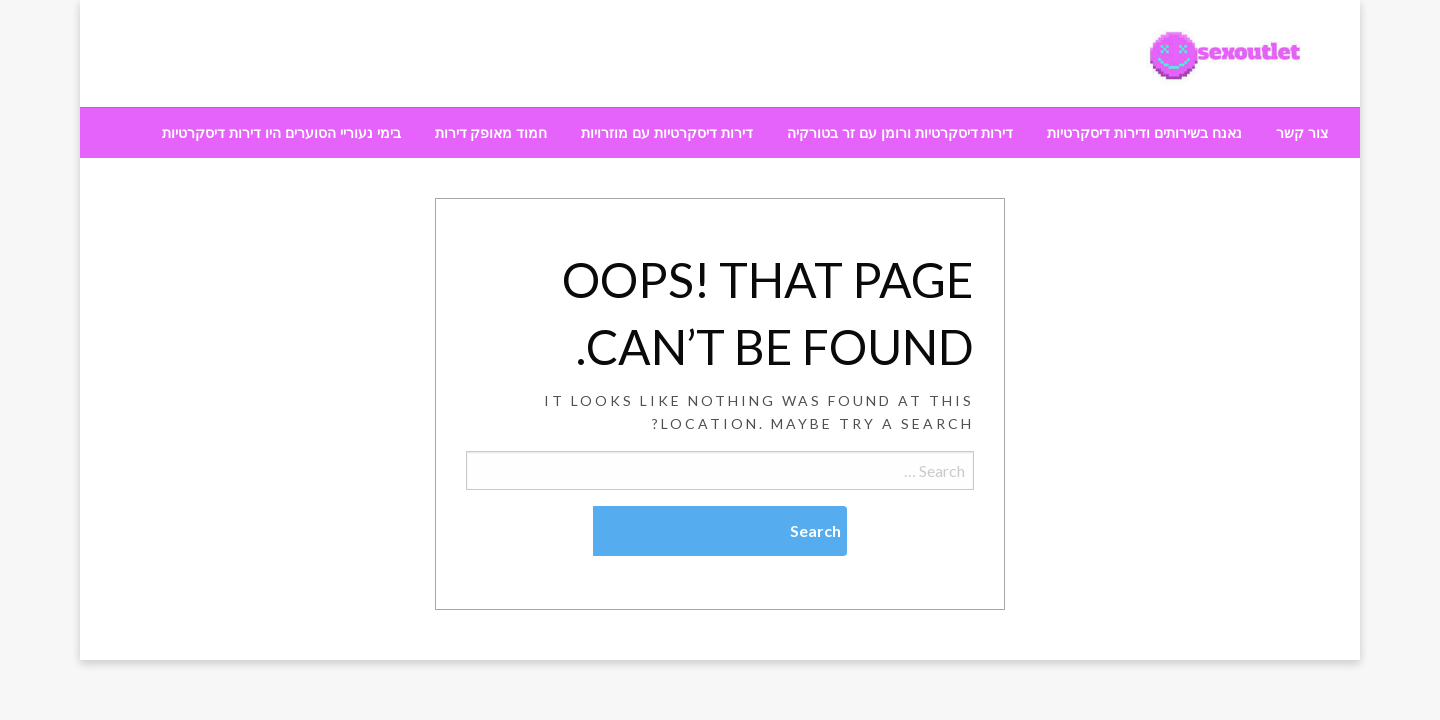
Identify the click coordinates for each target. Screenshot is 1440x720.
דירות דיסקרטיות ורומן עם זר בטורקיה (900, 133)
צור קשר (1302, 133)
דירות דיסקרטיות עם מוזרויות (667, 133)
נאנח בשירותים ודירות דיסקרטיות (1144, 133)
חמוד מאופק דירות (491, 133)
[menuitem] (1302, 133)
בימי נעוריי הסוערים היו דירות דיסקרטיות (281, 133)
